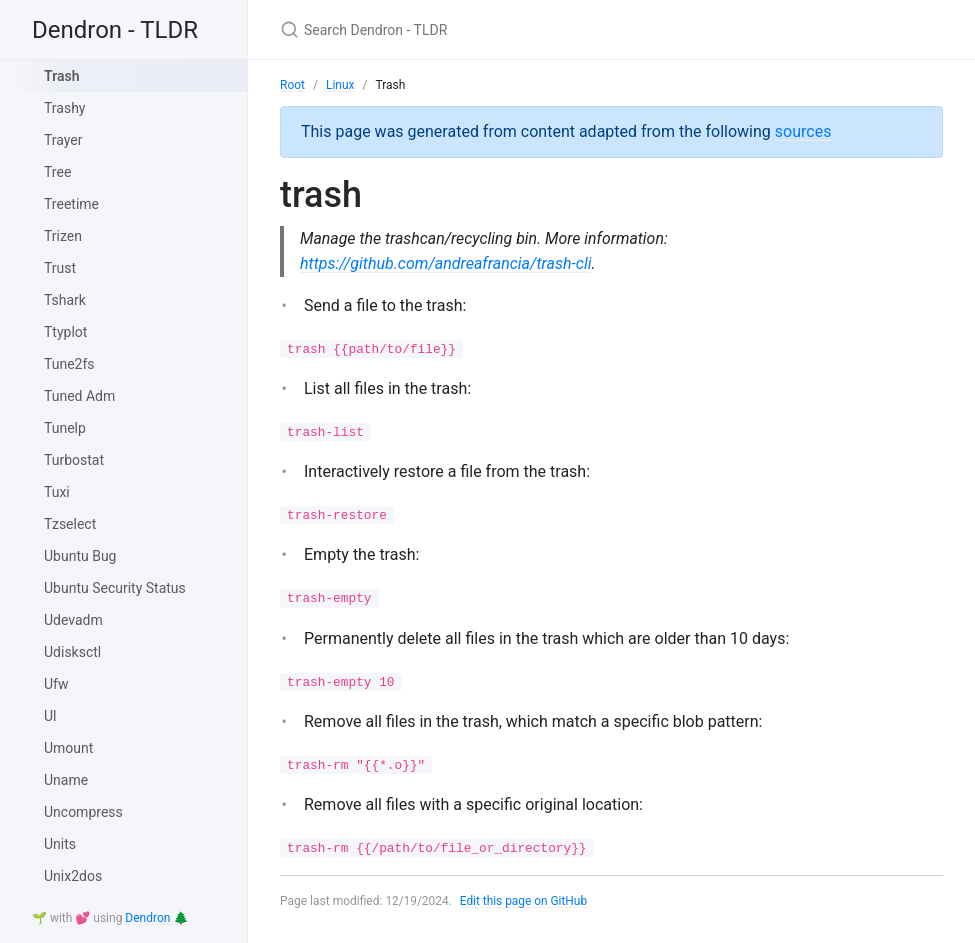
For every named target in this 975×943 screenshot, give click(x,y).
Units (60, 844)
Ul (50, 716)
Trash (61, 76)
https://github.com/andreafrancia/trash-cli (445, 263)
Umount (68, 748)
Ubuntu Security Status (115, 588)
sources (803, 131)
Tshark (65, 300)
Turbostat (74, 460)
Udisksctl (72, 652)
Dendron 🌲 (156, 918)
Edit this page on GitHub (524, 901)
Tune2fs (69, 364)
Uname (66, 780)
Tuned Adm (79, 396)
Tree (57, 172)
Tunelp (65, 428)
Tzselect (70, 524)
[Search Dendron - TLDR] (516, 29)
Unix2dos (73, 876)
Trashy (65, 108)
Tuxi (57, 492)
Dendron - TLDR (115, 30)
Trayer (63, 140)
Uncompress (83, 812)
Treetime (71, 204)
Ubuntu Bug (80, 556)
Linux (340, 85)
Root (292, 85)
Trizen (63, 236)
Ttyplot (65, 332)
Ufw (56, 684)
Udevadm (73, 620)
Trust (60, 268)
